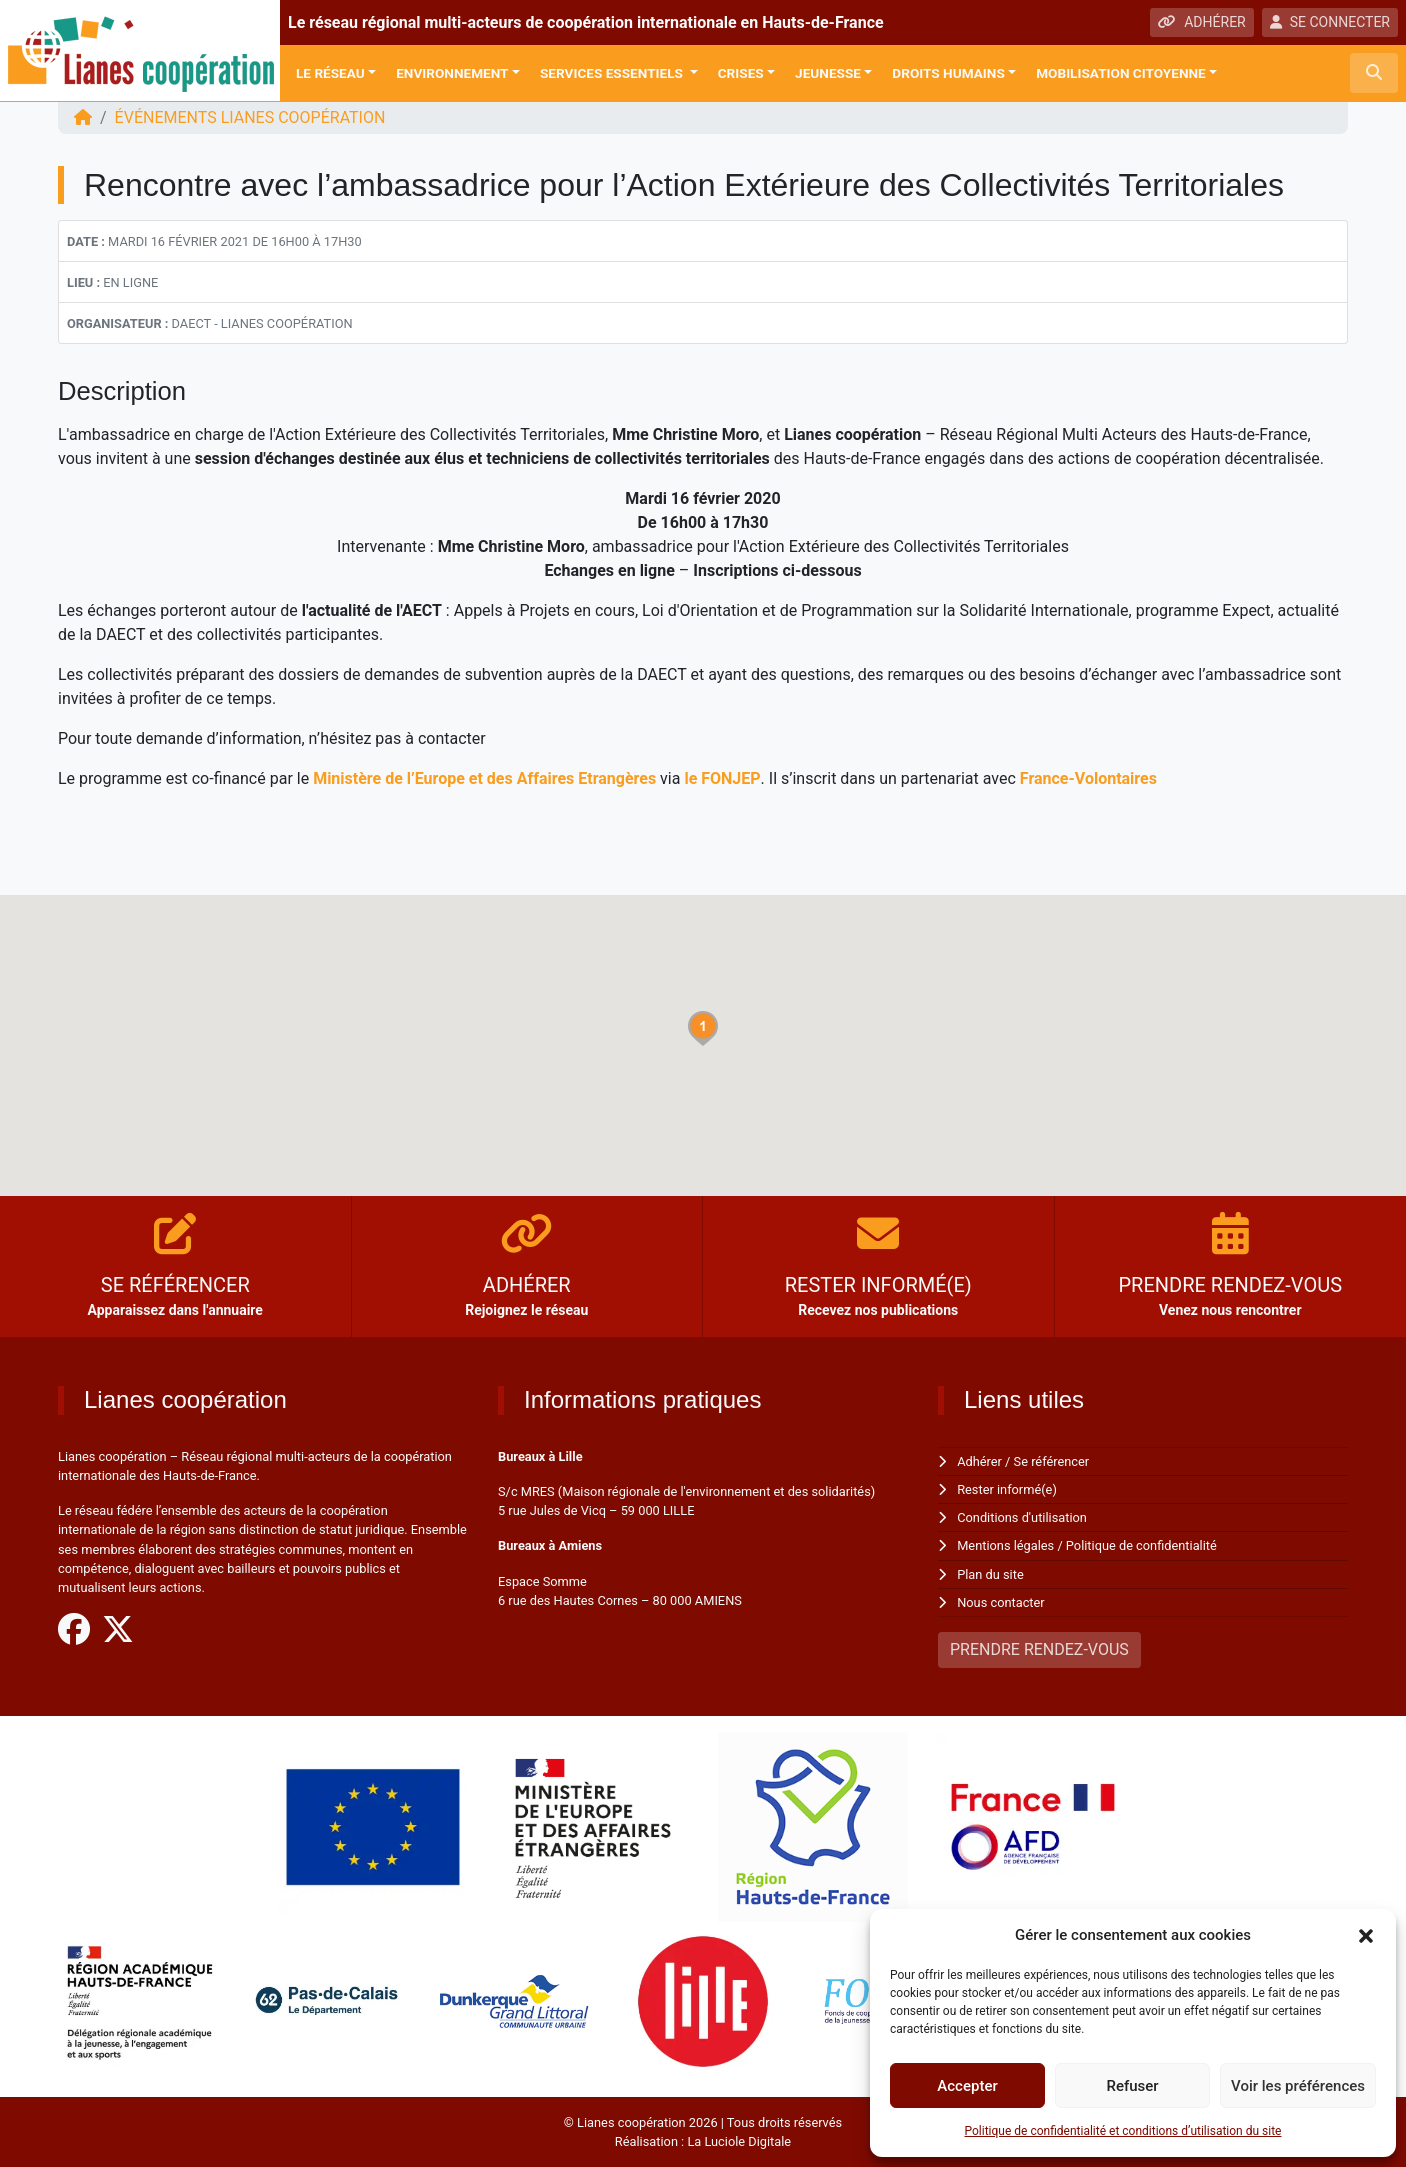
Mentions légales (1005, 1545)
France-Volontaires (1088, 778)
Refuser (1132, 2086)
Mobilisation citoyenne (1121, 73)
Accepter (967, 2086)
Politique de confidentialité (1141, 1545)
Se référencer (1052, 1461)
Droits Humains (948, 73)
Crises (741, 73)
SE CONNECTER (1330, 22)
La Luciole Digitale (739, 2141)
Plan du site (990, 1574)
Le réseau (330, 73)
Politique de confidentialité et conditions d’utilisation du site (1123, 2131)
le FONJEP (722, 778)
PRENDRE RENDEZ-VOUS (1039, 1649)
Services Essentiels (613, 73)
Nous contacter (1000, 1602)
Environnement (452, 73)
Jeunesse (828, 73)
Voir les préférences (1298, 2086)
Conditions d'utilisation (1022, 1517)
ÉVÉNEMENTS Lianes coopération (250, 117)
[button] (1366, 1935)
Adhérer (979, 1461)
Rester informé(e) (1007, 1489)
